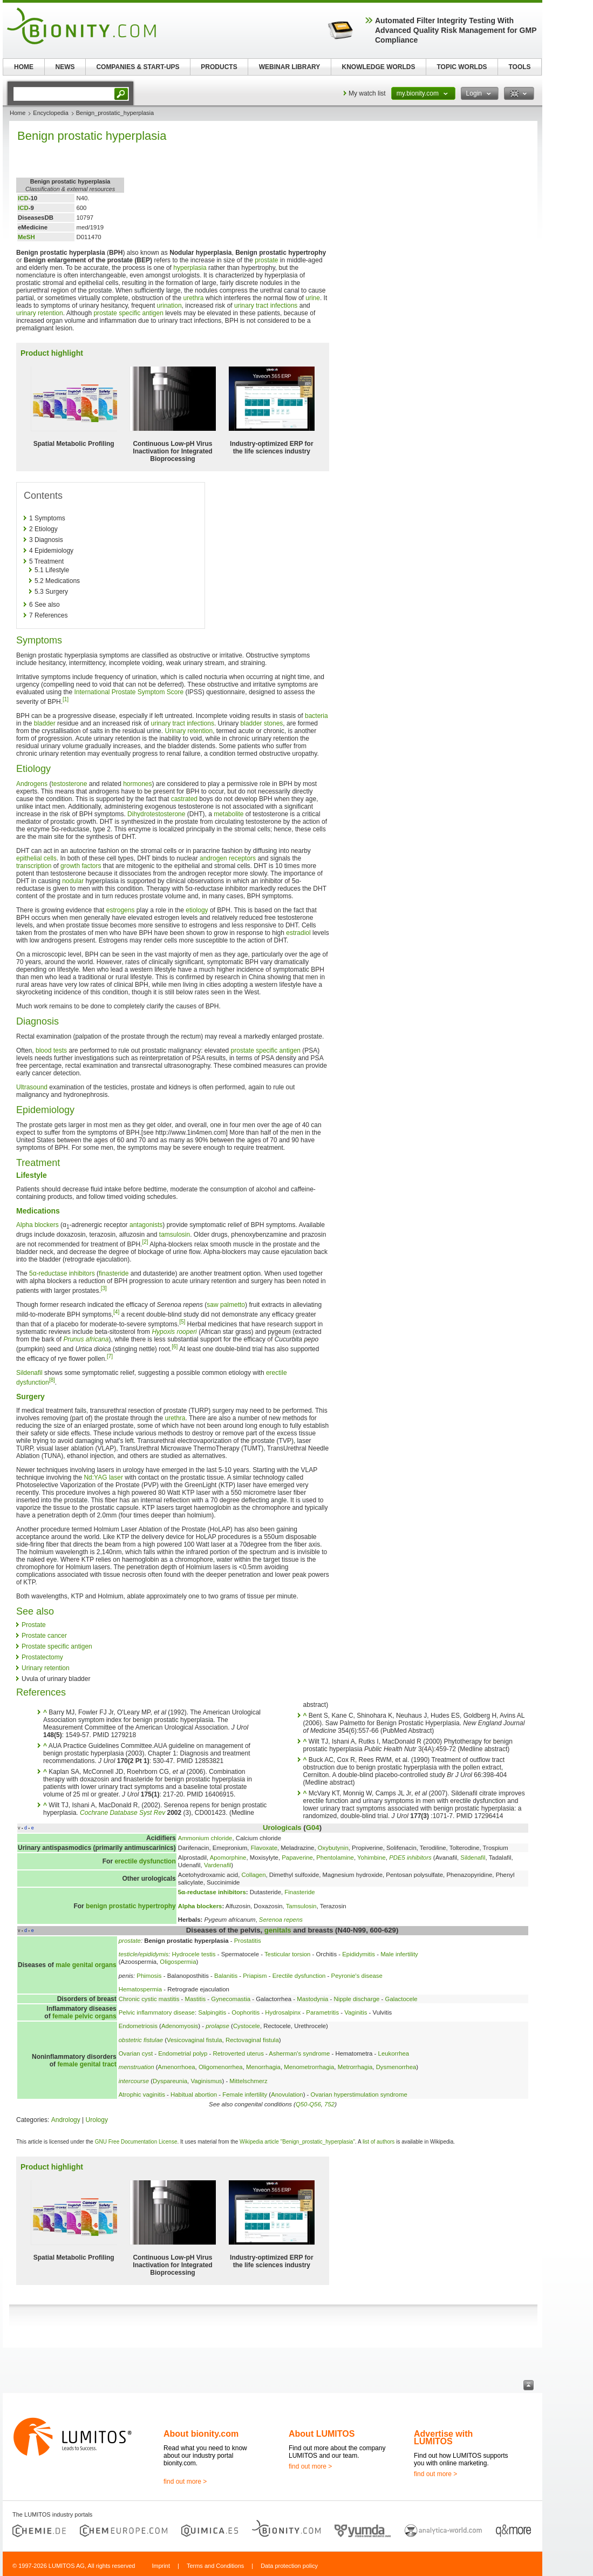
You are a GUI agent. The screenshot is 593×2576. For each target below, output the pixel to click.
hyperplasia (189, 268)
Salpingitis (212, 2012)
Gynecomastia (230, 1999)
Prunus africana (85, 1339)
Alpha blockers (37, 1225)
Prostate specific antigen (57, 1646)
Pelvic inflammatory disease (157, 2012)
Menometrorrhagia (309, 2067)
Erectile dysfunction (299, 1975)
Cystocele (246, 2026)
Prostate (34, 1625)
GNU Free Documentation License (136, 2142)
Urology (97, 2120)
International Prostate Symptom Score (128, 692)
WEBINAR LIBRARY (290, 67)
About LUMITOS (322, 2433)
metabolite (228, 814)
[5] (182, 1322)
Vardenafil (217, 1865)
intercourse (134, 2081)
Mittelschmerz (248, 2081)
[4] (116, 1312)
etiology (197, 910)
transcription (33, 866)
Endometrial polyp (182, 2053)
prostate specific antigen (128, 313)
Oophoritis (245, 2012)
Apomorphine (228, 1857)
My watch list (367, 93)
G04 (312, 1827)
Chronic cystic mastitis (149, 1999)
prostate (266, 260)
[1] (66, 699)
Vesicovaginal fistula (194, 2040)
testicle (128, 1954)
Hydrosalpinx (283, 2012)
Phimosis (149, 1975)
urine (312, 298)
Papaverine (297, 1857)
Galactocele (401, 1999)
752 (329, 2104)
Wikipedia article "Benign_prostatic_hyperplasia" (297, 2142)
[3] (104, 1288)
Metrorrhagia (355, 2067)
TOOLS (519, 67)
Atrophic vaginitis (142, 2094)
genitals (277, 1930)
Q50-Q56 (308, 2104)
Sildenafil (29, 1373)
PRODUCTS (219, 67)
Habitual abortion (194, 2094)
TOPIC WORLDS (462, 67)
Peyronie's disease (357, 1975)
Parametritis (322, 2012)
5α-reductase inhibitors (62, 1273)
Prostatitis (247, 1940)
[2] (145, 1242)
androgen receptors (228, 858)
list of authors (378, 2142)
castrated (184, 799)
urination (169, 305)
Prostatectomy (42, 1657)
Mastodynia (312, 1999)
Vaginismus (206, 2081)
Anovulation (287, 2094)
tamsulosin (174, 1234)
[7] (110, 1356)
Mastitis (195, 1999)
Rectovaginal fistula (252, 2040)
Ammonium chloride (205, 1838)
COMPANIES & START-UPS (137, 67)
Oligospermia (178, 1961)
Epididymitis (358, 1954)
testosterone (69, 784)
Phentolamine (335, 1857)
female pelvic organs (84, 2016)
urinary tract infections (265, 305)
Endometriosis (138, 2026)
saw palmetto (226, 1305)
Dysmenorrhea (396, 2067)
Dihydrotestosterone (156, 814)
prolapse (217, 2026)
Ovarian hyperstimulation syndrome (359, 2094)
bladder (45, 723)
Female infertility (244, 2094)
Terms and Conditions (215, 2566)
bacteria (316, 716)
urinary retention (39, 313)
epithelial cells (36, 858)
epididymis (153, 1954)
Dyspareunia (170, 2081)
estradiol (298, 933)
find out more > (185, 2481)
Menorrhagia (263, 2067)
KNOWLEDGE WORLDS (378, 67)
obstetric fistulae (141, 2040)
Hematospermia (140, 1989)
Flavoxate (264, 1848)
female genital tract (86, 2064)
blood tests (51, 1050)
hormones (137, 784)
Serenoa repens (281, 1919)
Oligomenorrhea (221, 2067)
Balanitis (225, 1975)
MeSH (26, 237)
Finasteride (299, 1892)
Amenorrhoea (176, 2067)
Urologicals (282, 1827)
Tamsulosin (301, 1906)
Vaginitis (355, 2012)
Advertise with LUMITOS (443, 2437)
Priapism (255, 1975)
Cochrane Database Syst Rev (122, 1812)
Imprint (161, 2566)
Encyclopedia (50, 113)
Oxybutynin (333, 1848)
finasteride (113, 1273)
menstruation (136, 2067)
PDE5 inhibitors (410, 1857)
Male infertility (399, 1954)
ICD (23, 198)
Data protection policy (289, 2566)
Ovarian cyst (136, 2053)
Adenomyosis (179, 2026)
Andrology (65, 2120)
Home (17, 113)
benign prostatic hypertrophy (131, 1906)
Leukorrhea (394, 2053)
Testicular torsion (287, 1954)
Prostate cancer (44, 1635)
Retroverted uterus (238, 2053)
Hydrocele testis (194, 1954)
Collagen (254, 1875)
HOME (23, 67)
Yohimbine (371, 1857)
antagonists (145, 1225)
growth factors (80, 866)
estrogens (120, 910)
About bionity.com (200, 2433)
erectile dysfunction (144, 1861)
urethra (193, 298)
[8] (52, 1380)
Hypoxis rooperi (174, 1332)
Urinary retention (189, 731)
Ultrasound (31, 1087)
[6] (175, 1347)
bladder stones (262, 723)
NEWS (65, 67)
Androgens (31, 784)
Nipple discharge (357, 1999)
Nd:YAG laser (103, 1477)
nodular (73, 881)
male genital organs (86, 1965)
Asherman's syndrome (299, 2053)
